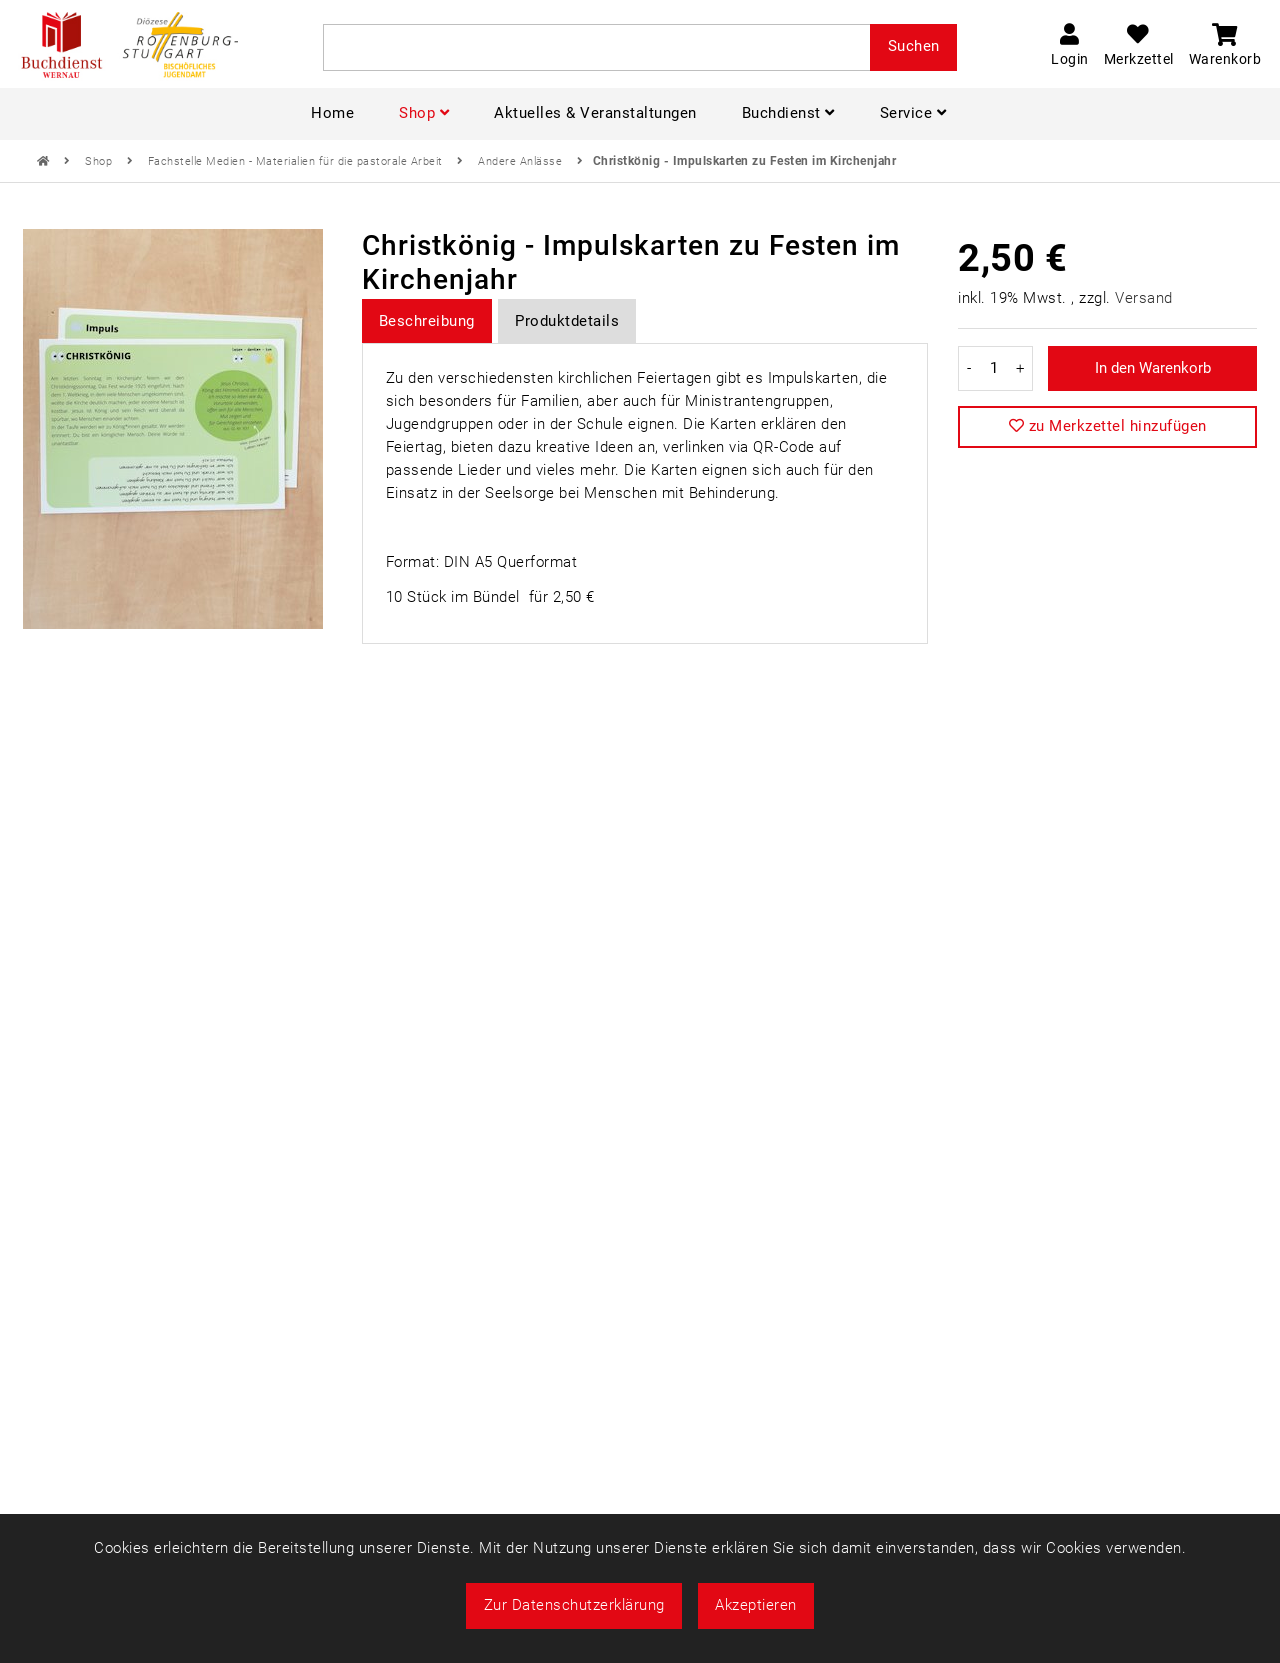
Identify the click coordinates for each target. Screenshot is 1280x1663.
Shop (100, 161)
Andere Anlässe (522, 161)
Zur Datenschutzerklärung (574, 1605)
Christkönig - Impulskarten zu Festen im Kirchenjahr (745, 161)
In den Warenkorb (1153, 368)
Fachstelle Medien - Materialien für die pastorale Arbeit (297, 161)
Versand (1144, 298)
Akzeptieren (756, 1605)
